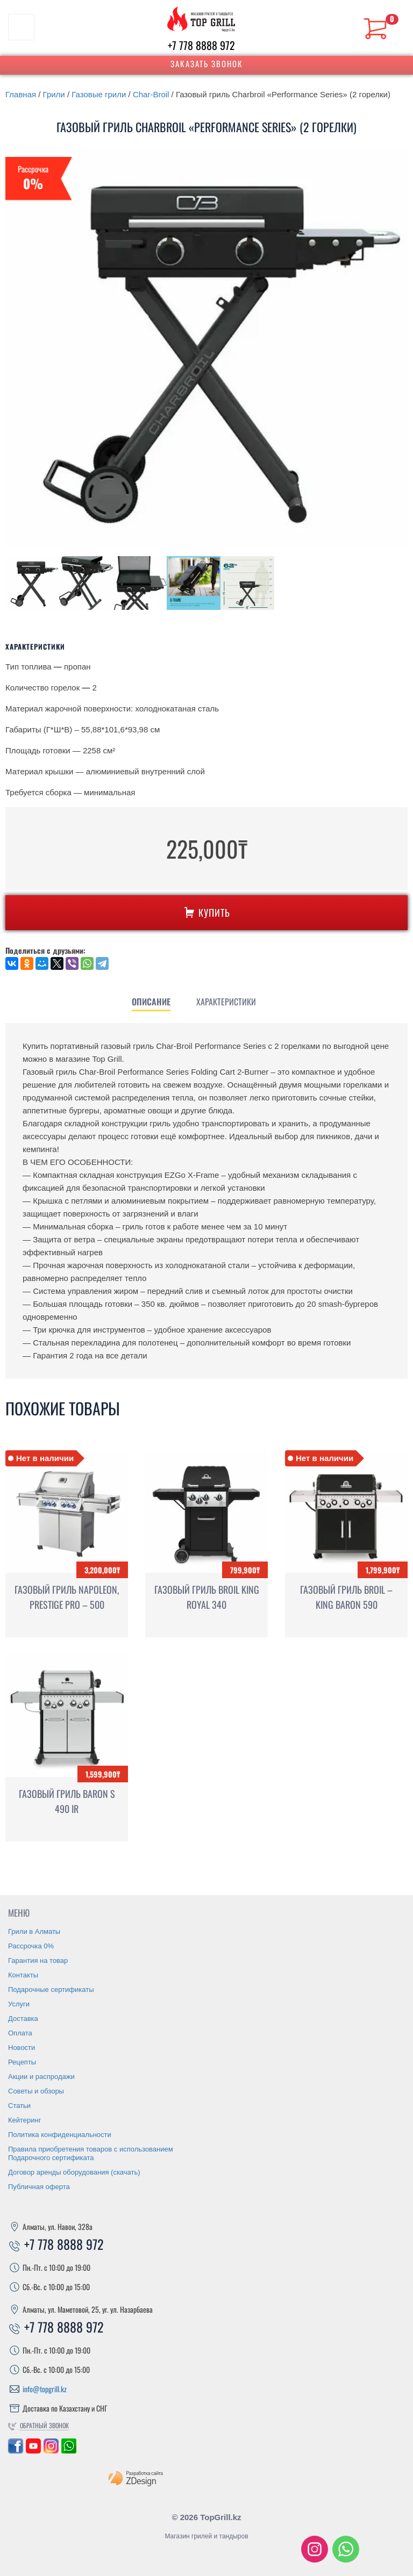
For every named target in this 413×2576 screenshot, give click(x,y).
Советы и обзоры (36, 2091)
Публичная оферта (39, 2187)
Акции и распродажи (41, 2077)
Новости (21, 2047)
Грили (54, 94)
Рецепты (22, 2062)
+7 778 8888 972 (201, 45)
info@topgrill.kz (45, 2388)
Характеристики (226, 1001)
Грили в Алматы (34, 1931)
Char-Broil (151, 94)
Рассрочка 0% (31, 1946)
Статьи (19, 2106)
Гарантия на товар (38, 1960)
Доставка (23, 2018)
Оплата (20, 2033)
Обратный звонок (44, 2425)
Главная (20, 94)
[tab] (151, 1001)
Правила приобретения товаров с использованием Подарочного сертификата (90, 2153)
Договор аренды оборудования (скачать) (74, 2172)
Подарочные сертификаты (51, 1989)
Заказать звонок (206, 63)
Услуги (19, 2004)
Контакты (23, 1975)
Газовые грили (99, 94)
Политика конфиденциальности (59, 2135)
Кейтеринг (24, 2120)
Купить (206, 912)
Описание (151, 1001)
